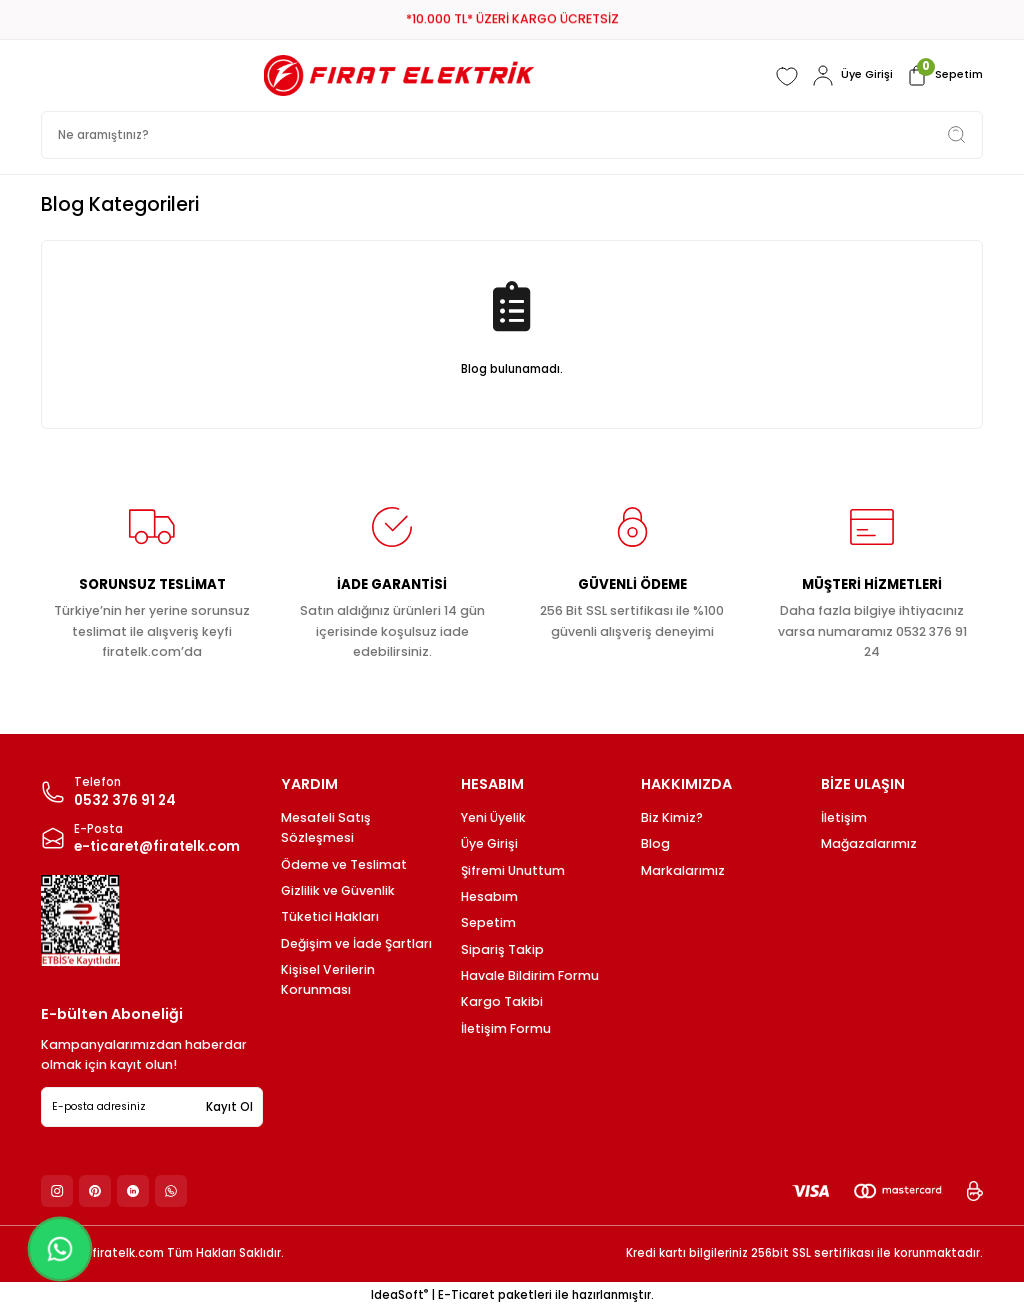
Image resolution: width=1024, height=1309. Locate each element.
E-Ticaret (466, 1295)
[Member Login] (847, 76)
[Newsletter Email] (152, 1107)
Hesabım (489, 896)
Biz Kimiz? (672, 817)
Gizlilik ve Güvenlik (338, 890)
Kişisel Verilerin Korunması (328, 979)
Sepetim (488, 922)
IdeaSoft (399, 1295)
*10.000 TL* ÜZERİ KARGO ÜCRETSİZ (512, 19)
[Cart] (942, 76)
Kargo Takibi (502, 1001)
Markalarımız (683, 870)
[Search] (512, 135)
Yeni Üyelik (493, 817)
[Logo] (396, 75)
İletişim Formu (506, 1028)
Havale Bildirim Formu (530, 975)
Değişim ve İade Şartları (356, 943)
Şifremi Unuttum (513, 870)
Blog (655, 843)
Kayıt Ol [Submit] (229, 1107)
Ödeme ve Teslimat (344, 864)
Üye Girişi (489, 843)
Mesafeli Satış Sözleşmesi (326, 827)
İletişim (844, 817)
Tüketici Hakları (330, 916)
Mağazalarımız (869, 843)
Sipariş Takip (502, 949)
